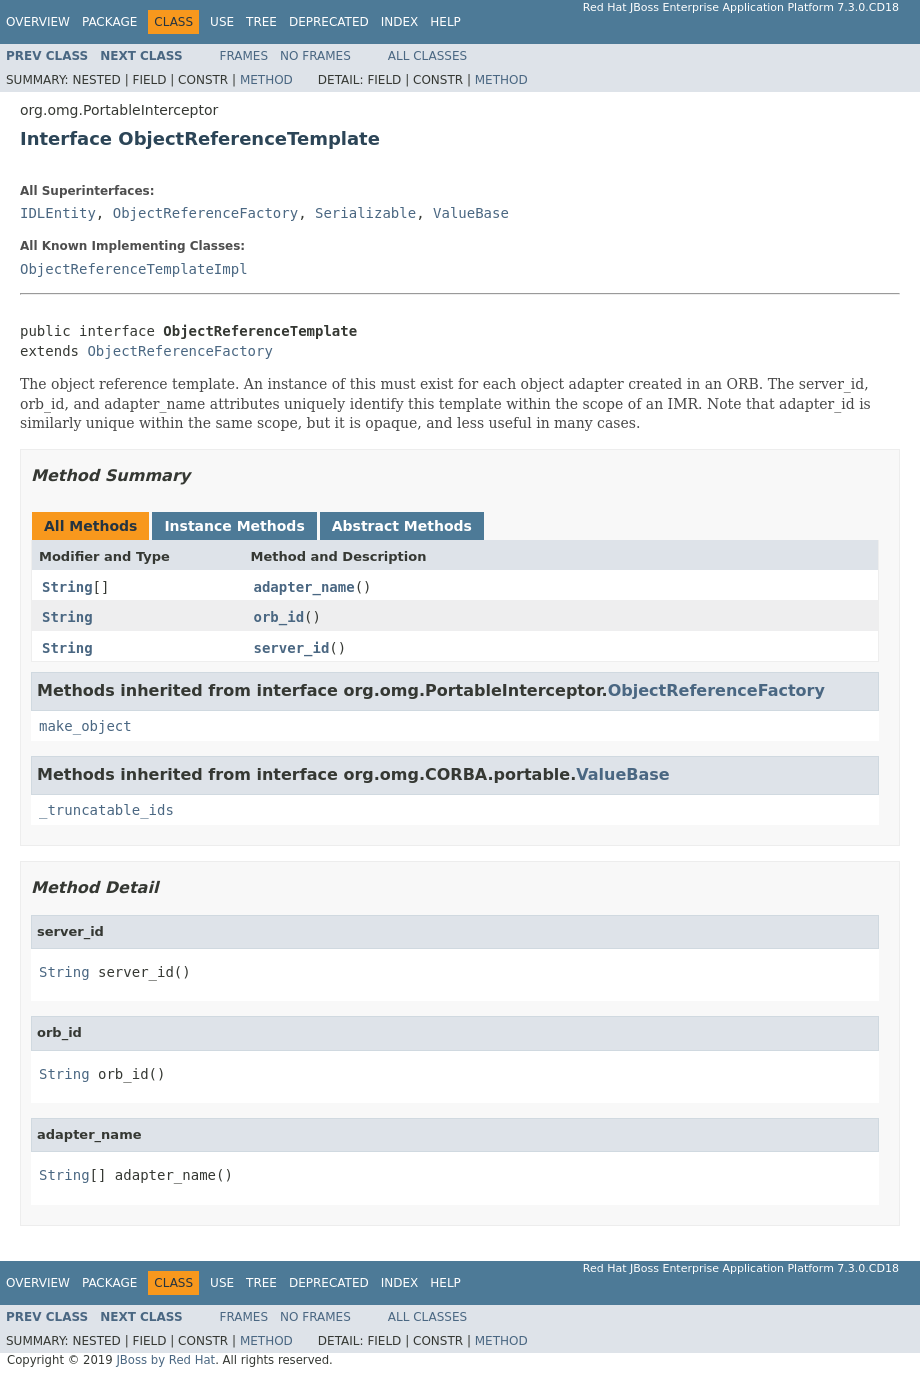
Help (445, 22)
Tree (261, 22)
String (67, 587)
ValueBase (471, 213)
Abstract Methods (402, 526)
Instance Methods (234, 526)
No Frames (315, 56)
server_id (292, 648)
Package (109, 22)
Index (400, 22)
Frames (244, 56)
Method (266, 80)
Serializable (365, 213)
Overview (38, 22)
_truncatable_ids (106, 810)
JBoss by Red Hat (165, 1360)
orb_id (279, 617)
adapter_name (304, 587)
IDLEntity (58, 213)
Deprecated (329, 22)
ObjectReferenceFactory (205, 213)
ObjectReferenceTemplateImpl (134, 269)
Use (222, 22)
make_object (85, 726)
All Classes (427, 56)
